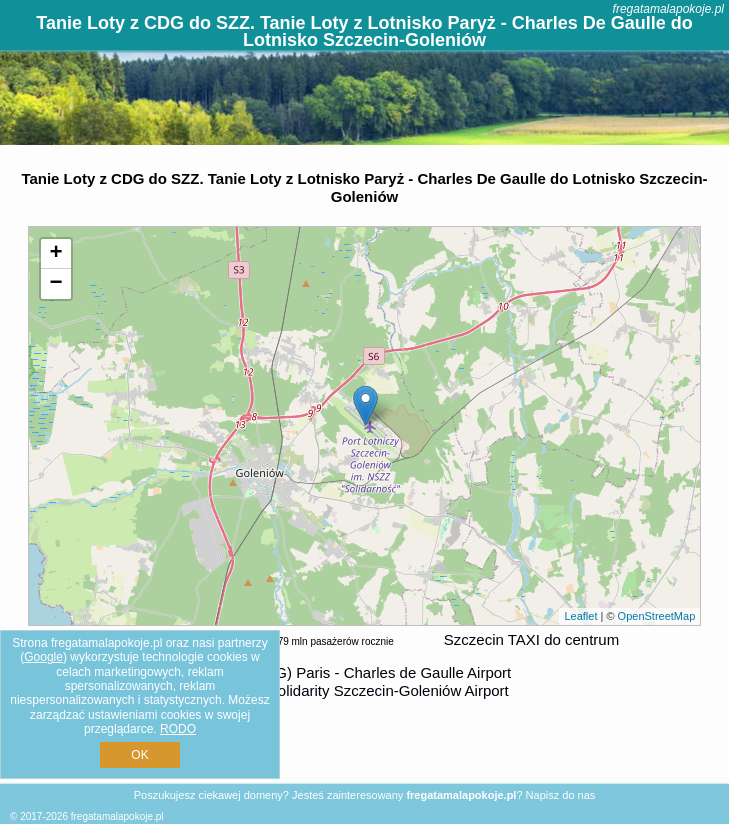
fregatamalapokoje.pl (668, 9)
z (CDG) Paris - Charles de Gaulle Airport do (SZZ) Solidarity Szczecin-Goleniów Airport (358, 681)
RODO (178, 729)
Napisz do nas (561, 795)
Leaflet (580, 616)
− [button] (56, 284)
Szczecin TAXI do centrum (531, 639)
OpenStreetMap (657, 616)
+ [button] (56, 254)
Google (43, 657)
